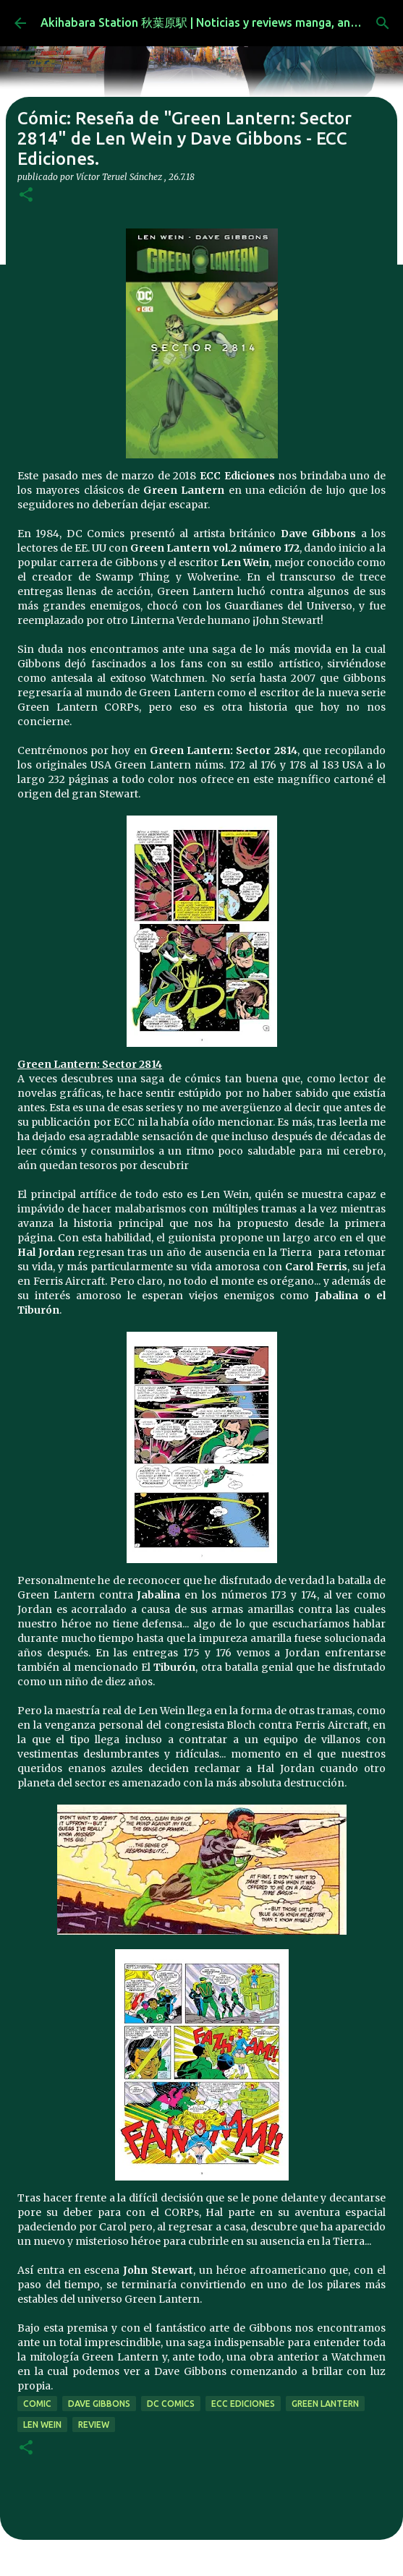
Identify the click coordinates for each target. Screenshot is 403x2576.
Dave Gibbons (99, 2403)
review (93, 2424)
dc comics (171, 2403)
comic (37, 2403)
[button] (26, 195)
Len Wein (42, 2424)
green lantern (325, 2403)
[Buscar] (382, 23)
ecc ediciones (243, 2403)
